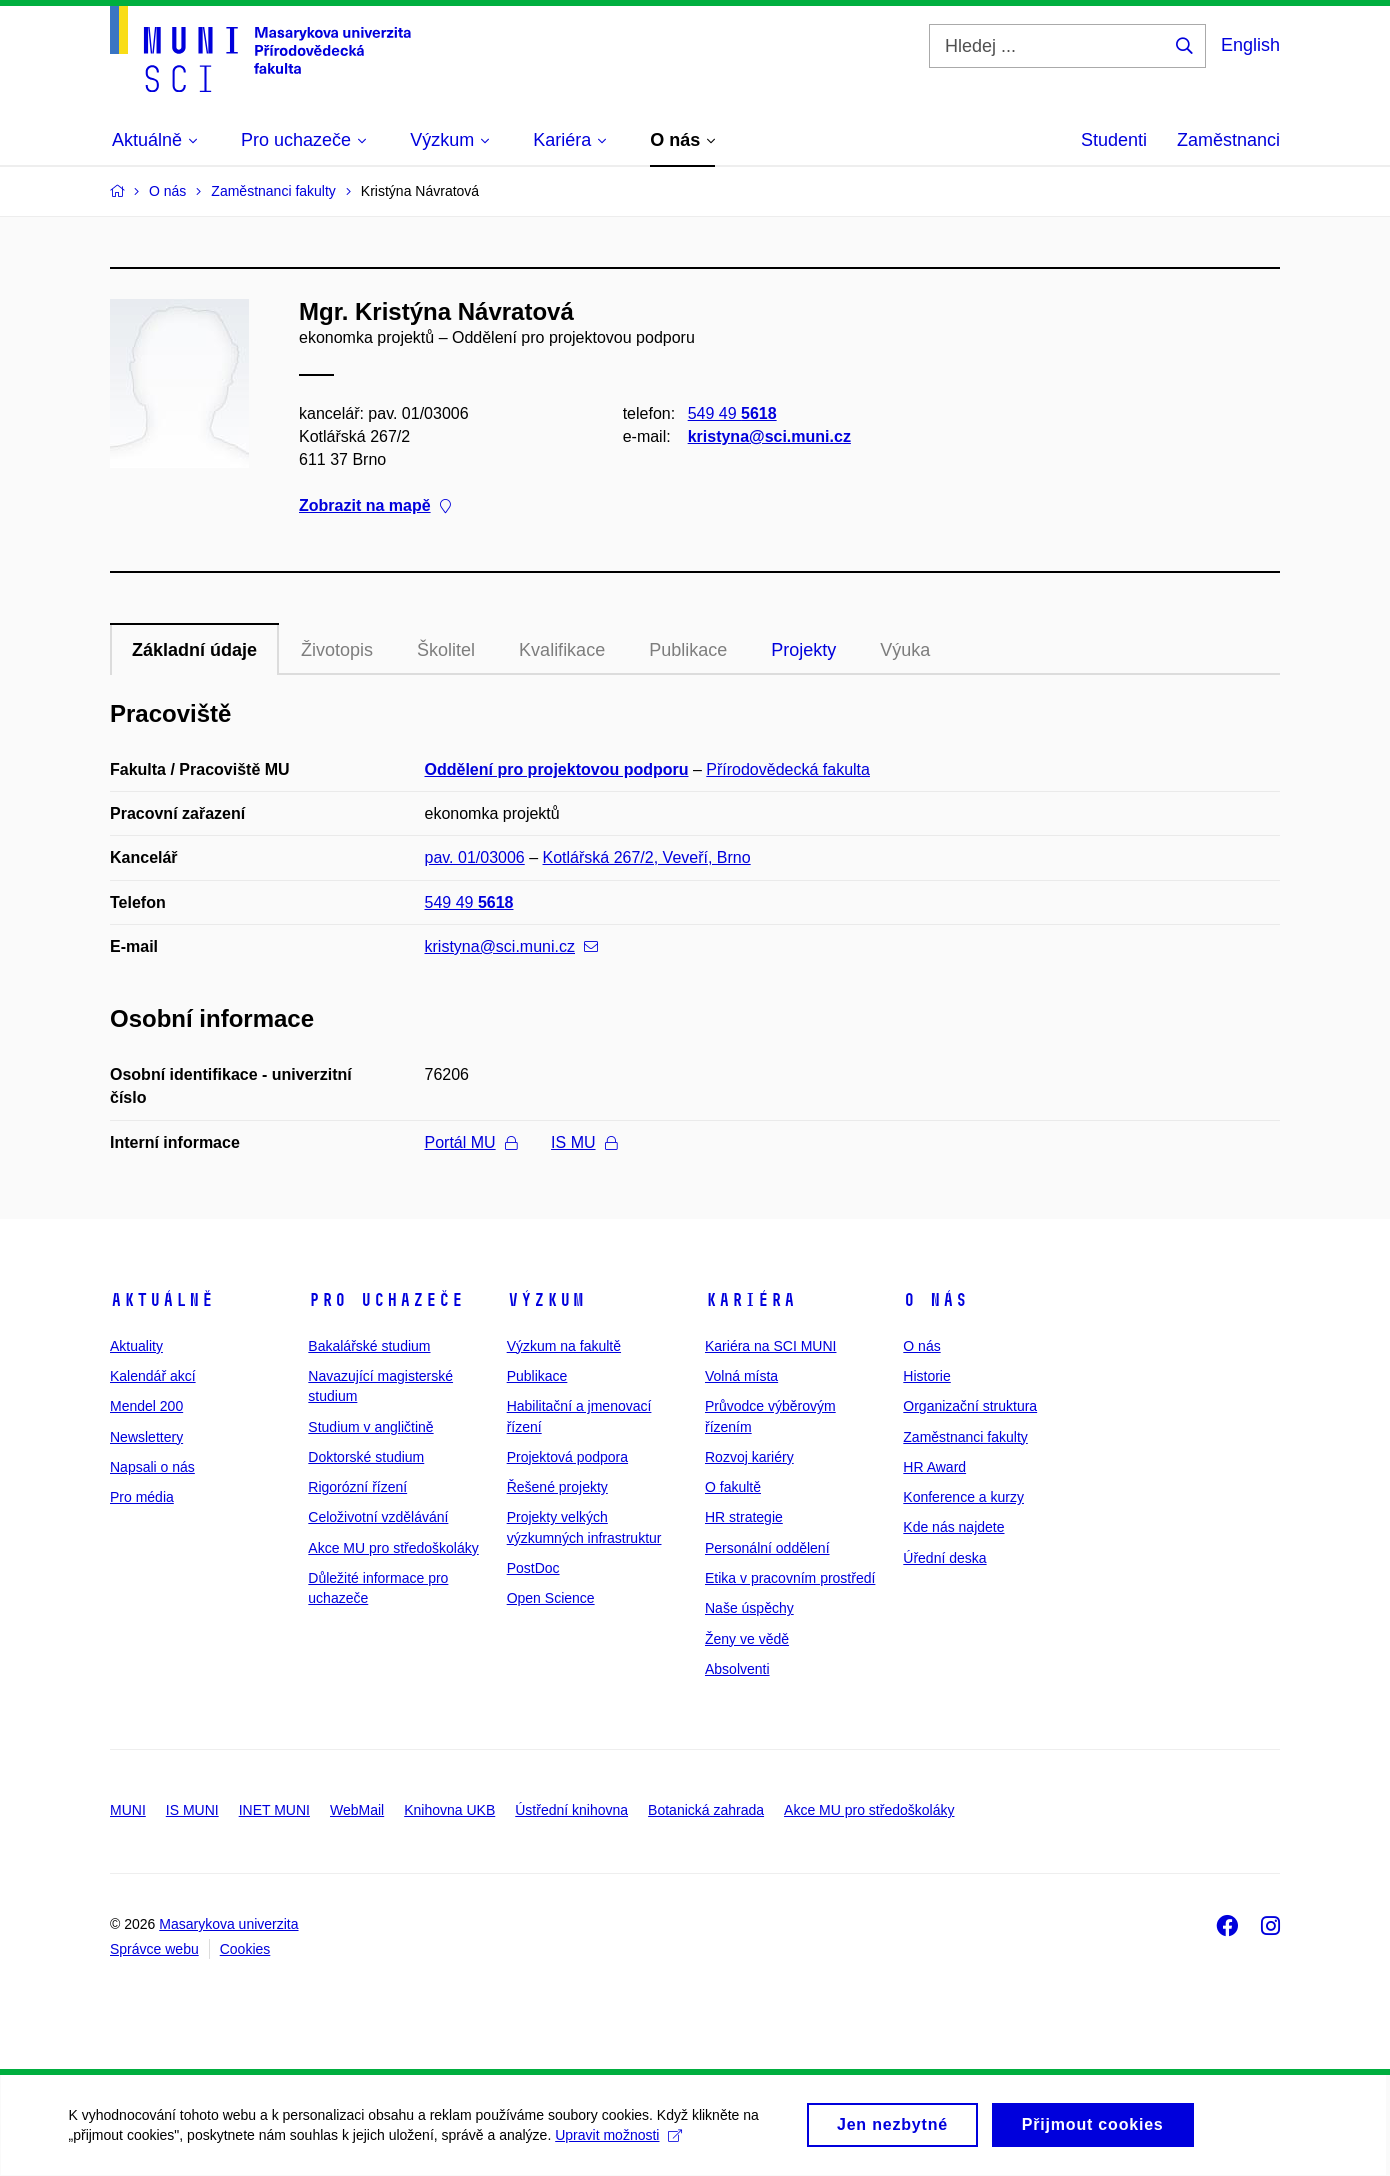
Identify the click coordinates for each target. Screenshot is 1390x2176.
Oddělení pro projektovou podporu (557, 769)
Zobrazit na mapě (375, 506)
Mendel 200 (146, 1406)
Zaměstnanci (1228, 140)
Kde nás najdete (953, 1527)
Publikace (688, 650)
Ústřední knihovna (571, 1810)
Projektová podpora (567, 1457)
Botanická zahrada (706, 1810)
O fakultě (733, 1487)
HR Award (934, 1467)
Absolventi (737, 1669)
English (1250, 45)
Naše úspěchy (749, 1608)
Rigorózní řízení (357, 1487)
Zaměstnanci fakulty (965, 1437)
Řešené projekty (557, 1487)
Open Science (551, 1598)
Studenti (1114, 140)
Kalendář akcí (153, 1376)
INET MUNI (274, 1810)
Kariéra (750, 1300)
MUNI (128, 1810)
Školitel (446, 650)
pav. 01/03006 (475, 857)
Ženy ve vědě (747, 1639)
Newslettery (146, 1437)
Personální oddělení (767, 1548)
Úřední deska (944, 1558)
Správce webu (154, 1949)
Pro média (142, 1497)
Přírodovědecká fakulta (788, 769)
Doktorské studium (366, 1457)
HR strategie (744, 1517)
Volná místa (741, 1376)
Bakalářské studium (369, 1346)
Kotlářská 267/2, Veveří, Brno (647, 857)
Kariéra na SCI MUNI (770, 1346)
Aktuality (136, 1346)
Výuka (905, 650)
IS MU (583, 1142)
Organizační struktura (970, 1406)
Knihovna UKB (449, 1810)
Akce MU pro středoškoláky (393, 1548)
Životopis (337, 650)
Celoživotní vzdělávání (378, 1517)
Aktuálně (162, 1300)
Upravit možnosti (620, 2146)
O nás (935, 1300)
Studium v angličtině (370, 1427)
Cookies (245, 1949)
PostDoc (533, 1568)
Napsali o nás (152, 1467)
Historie (926, 1376)
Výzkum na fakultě (564, 1346)
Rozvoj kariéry (749, 1457)
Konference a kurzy (963, 1497)
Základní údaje (194, 650)
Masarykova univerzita (228, 1924)
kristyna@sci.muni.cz (769, 436)
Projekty (803, 650)
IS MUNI (192, 1810)
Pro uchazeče (386, 1300)
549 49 (732, 413)
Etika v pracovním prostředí (790, 1578)
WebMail (357, 1810)
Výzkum (546, 1300)
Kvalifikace (562, 650)
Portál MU (471, 1142)
